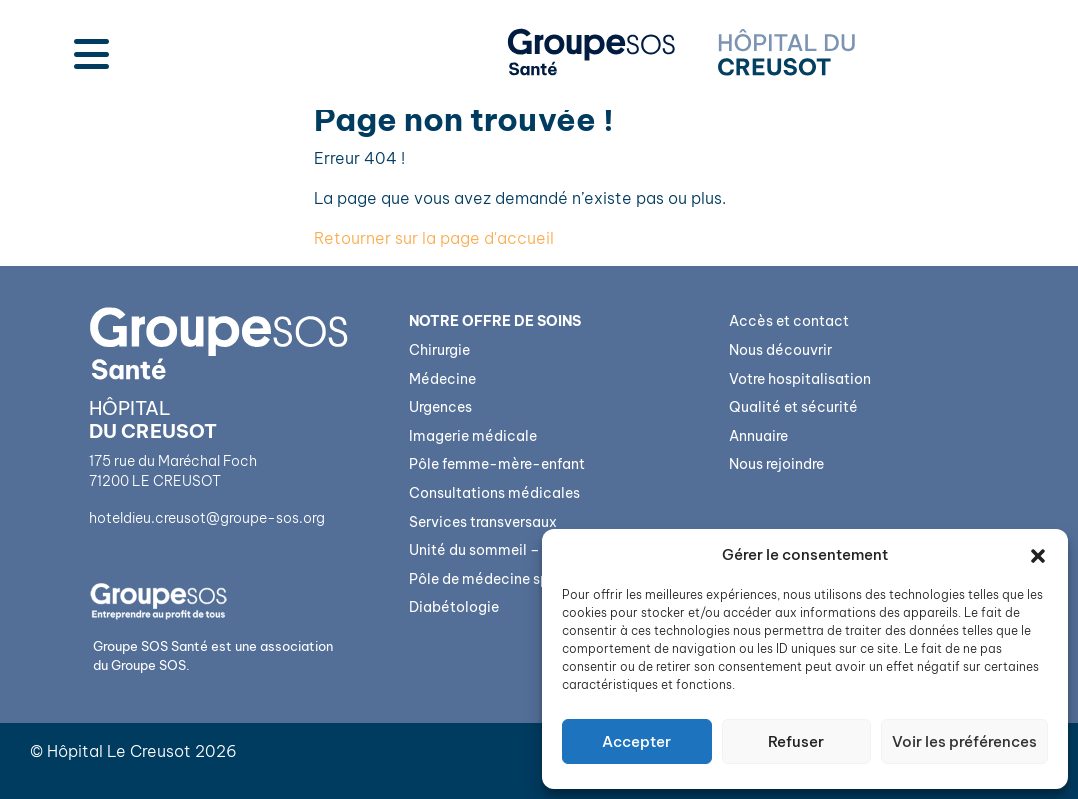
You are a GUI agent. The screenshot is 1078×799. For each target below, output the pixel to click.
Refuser (796, 741)
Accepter (636, 741)
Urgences (440, 407)
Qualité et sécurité (793, 407)
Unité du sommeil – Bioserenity (513, 550)
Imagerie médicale (473, 436)
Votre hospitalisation (800, 379)
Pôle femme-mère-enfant (497, 464)
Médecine (442, 379)
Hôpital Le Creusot (119, 751)
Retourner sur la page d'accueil (434, 238)
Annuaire (758, 436)
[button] (1038, 555)
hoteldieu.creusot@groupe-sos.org (207, 518)
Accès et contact (789, 321)
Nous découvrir (780, 350)
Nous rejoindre (776, 464)
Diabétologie (454, 607)
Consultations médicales (494, 493)
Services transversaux (483, 522)
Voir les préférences (964, 741)
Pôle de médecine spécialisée (510, 579)
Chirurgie (439, 350)
